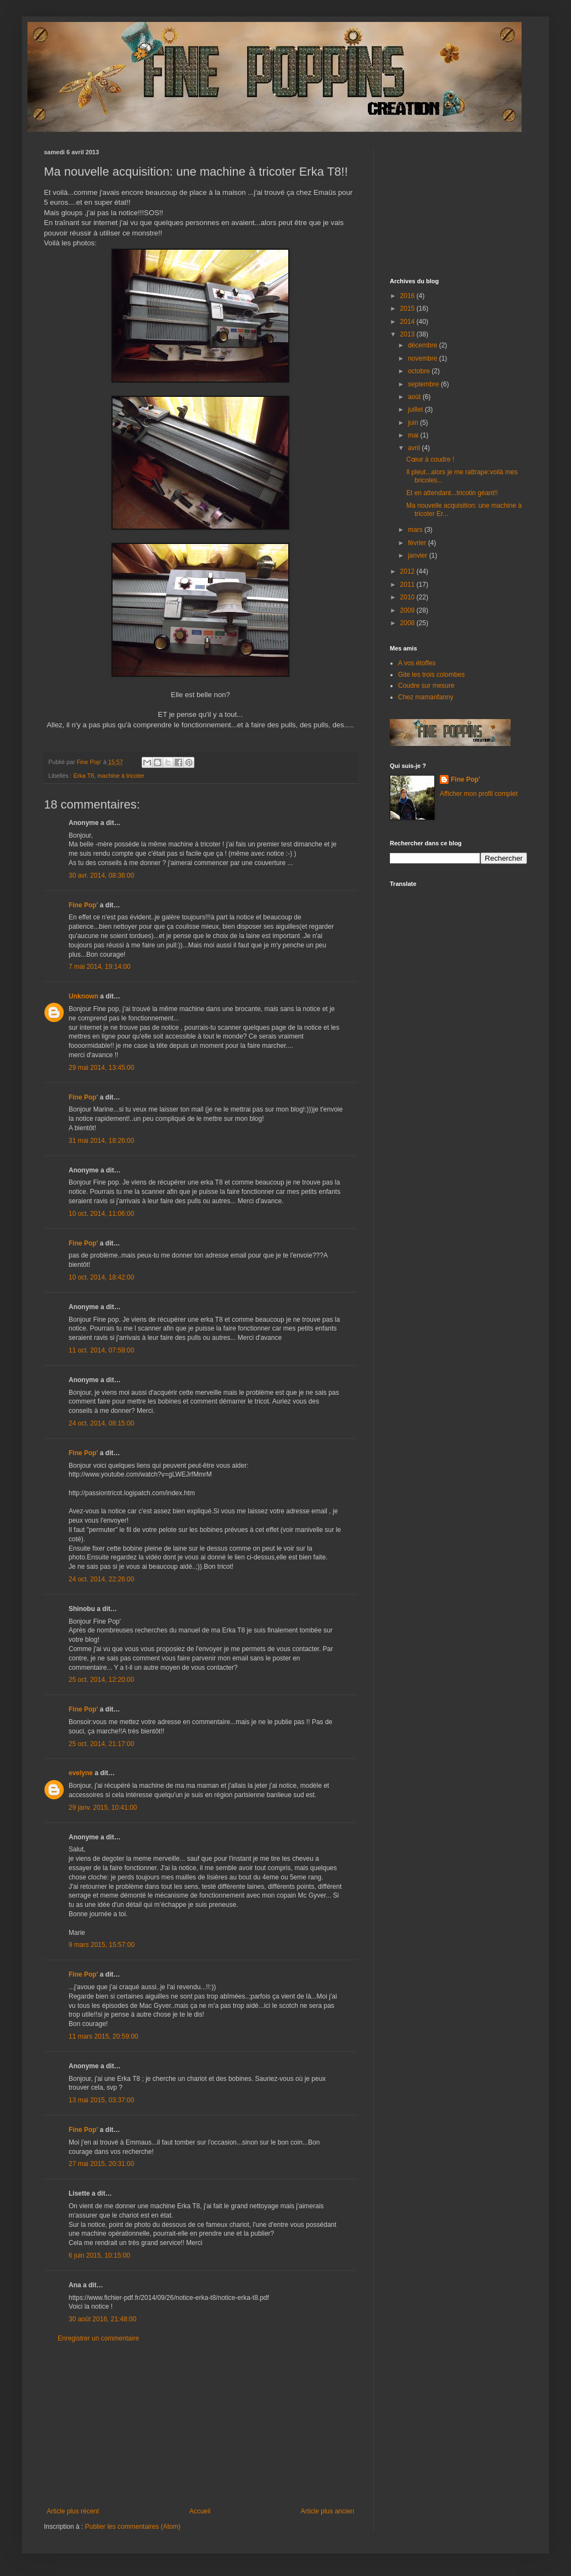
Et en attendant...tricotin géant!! (452, 493)
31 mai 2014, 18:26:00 (101, 1140)
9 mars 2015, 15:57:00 (102, 1945)
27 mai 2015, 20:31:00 (101, 2164)
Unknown (83, 996)
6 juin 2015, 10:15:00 (99, 2255)
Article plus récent (73, 2511)
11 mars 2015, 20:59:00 (103, 2036)
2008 (408, 623)
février (418, 543)
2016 (408, 296)
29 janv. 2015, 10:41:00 (103, 1807)
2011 (408, 584)
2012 (408, 571)
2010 (408, 597)
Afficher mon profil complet (479, 794)
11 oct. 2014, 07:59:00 (101, 1350)
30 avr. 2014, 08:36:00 (101, 875)
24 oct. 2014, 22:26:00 (101, 1579)
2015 (408, 308)
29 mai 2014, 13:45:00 (101, 1067)
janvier (418, 555)
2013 (408, 334)
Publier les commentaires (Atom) (133, 2526)
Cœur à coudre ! (430, 459)
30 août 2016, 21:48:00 (102, 2319)
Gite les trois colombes (431, 674)
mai (414, 435)
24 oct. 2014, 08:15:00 (101, 1423)
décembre (423, 345)
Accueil (200, 2511)
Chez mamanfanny (426, 697)
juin (414, 422)
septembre (424, 384)
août (415, 397)
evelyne (81, 1773)
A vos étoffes (417, 663)
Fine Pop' (83, 905)
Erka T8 (84, 775)
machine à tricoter (120, 775)
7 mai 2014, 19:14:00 (100, 966)
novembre (423, 358)
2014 (408, 321)
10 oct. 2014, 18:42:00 (101, 1277)
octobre (420, 371)
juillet (416, 409)
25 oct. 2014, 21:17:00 (101, 1744)
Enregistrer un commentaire (98, 2338)
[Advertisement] (200, 2425)
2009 (408, 610)
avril (415, 448)
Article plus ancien (327, 2511)
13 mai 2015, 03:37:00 (101, 2100)
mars (416, 530)
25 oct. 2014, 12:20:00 (101, 1679)
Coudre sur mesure (426, 685)
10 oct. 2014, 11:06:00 (101, 1213)
